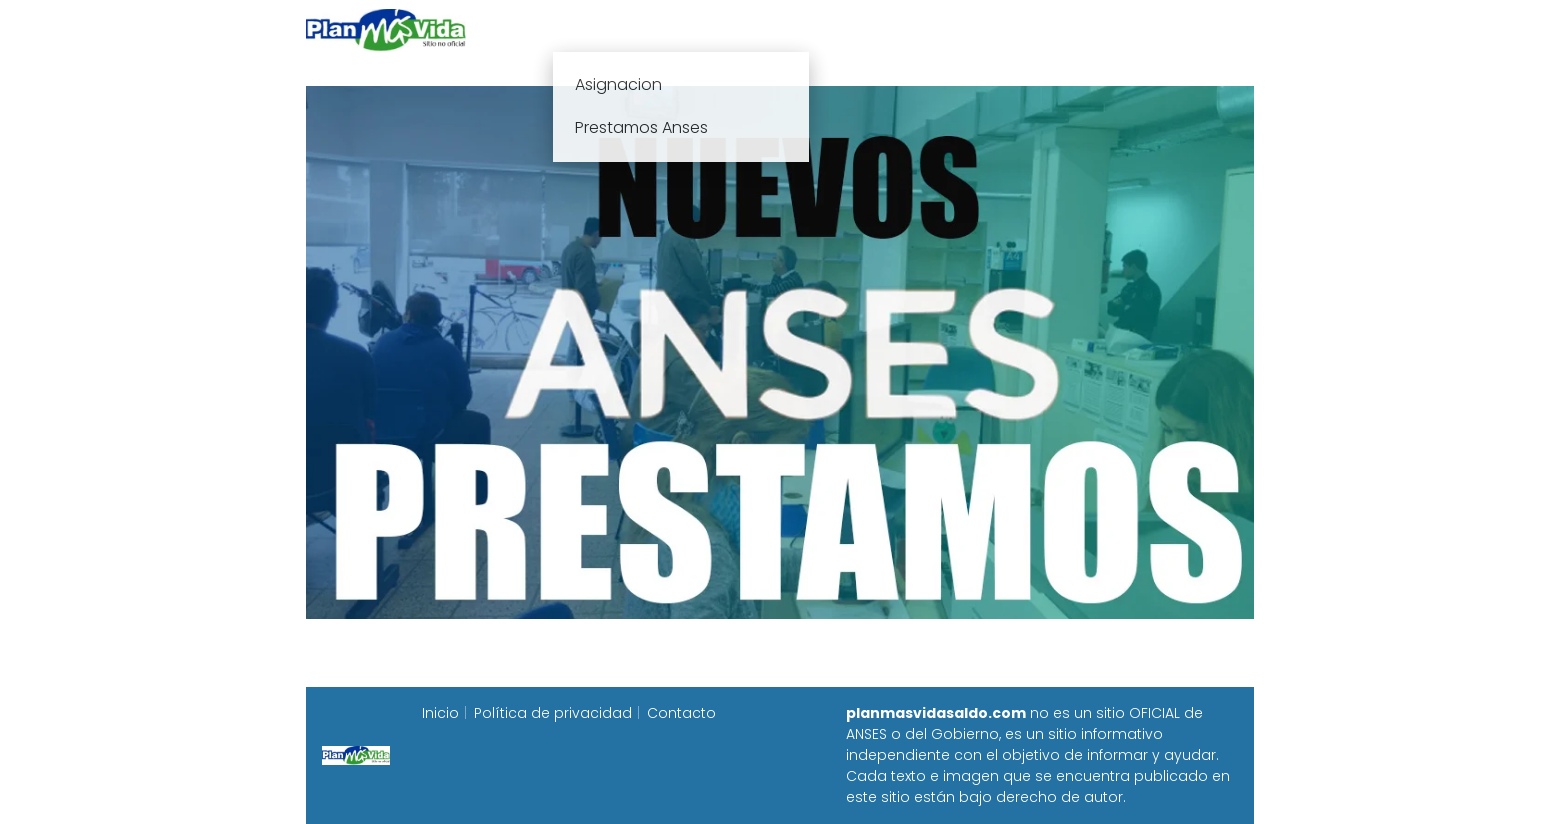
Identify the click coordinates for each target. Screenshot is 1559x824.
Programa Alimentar (1176, 29)
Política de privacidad (553, 713)
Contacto (681, 713)
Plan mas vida (662, 29)
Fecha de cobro (901, 29)
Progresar (1031, 29)
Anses (770, 29)
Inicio (558, 29)
